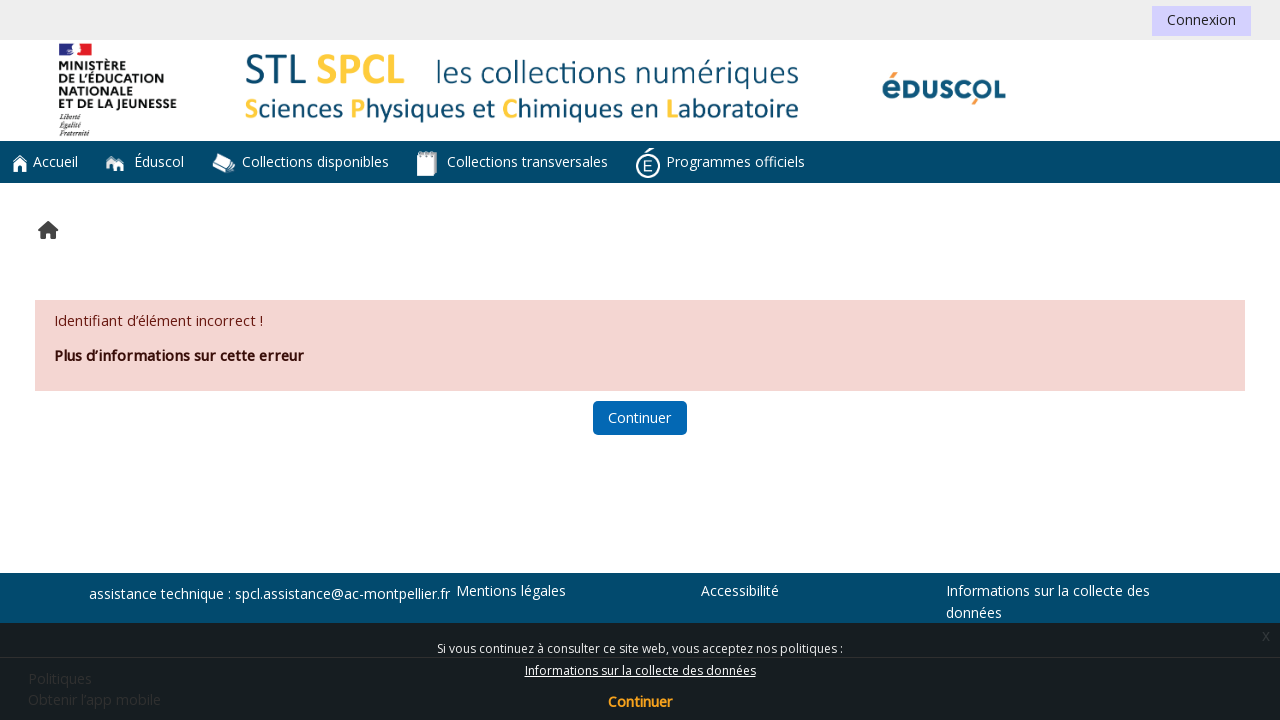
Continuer (640, 701)
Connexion (1201, 19)
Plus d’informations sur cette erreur (179, 355)
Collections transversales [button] (512, 163)
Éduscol (145, 161)
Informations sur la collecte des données (640, 670)
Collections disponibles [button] (300, 163)
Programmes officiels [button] (720, 163)
